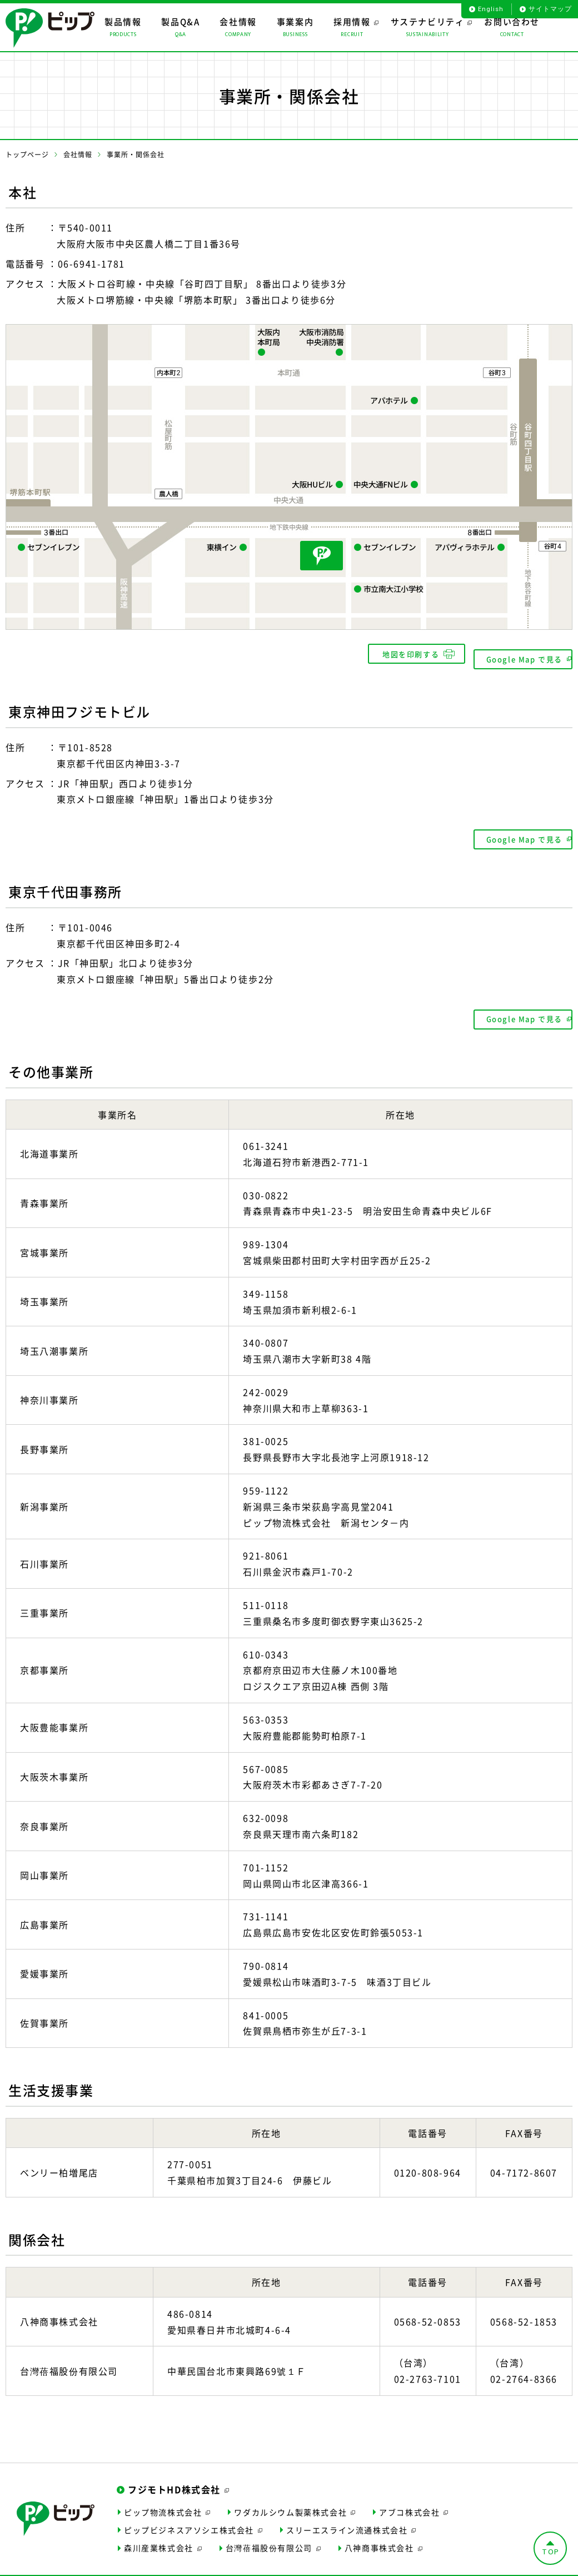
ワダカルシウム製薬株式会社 (290, 2495)
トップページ (27, 155)
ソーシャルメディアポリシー (166, 2567)
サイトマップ (550, 9)
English (490, 9)
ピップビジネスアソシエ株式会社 (189, 2513)
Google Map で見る (515, 654)
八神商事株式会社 (379, 2531)
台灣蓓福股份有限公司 (269, 2531)
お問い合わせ (321, 2567)
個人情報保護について (255, 2567)
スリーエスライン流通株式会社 (346, 2513)
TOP (551, 2535)
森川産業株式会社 (158, 2531)
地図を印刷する (399, 654)
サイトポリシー (88, 2567)
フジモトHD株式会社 (174, 2472)
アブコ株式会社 (409, 2495)
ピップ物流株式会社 (163, 2495)
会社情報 (77, 155)
